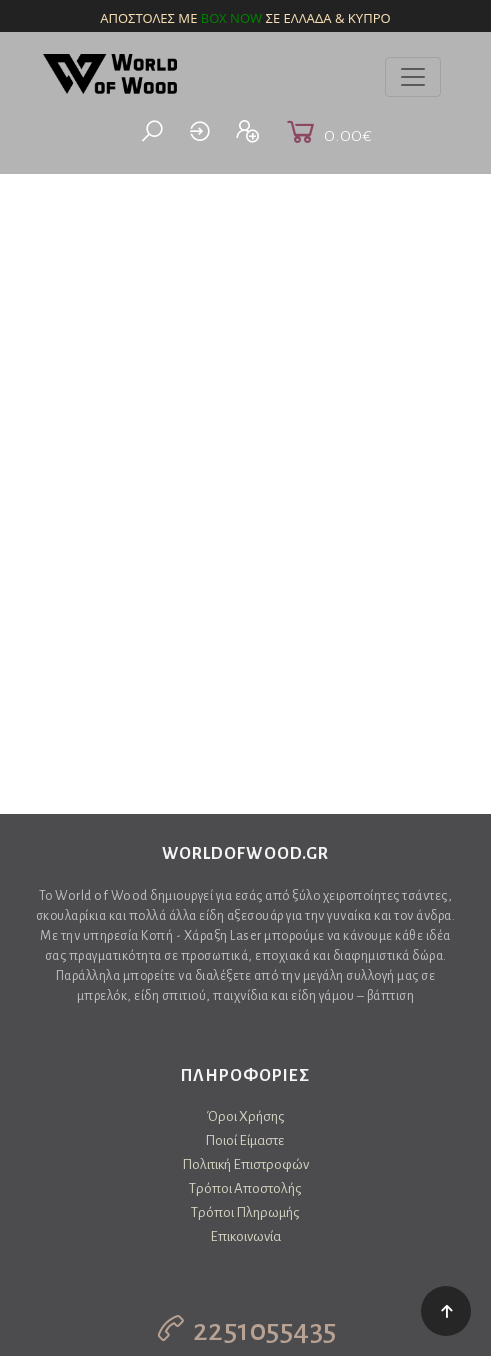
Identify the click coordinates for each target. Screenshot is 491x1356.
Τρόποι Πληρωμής (245, 1212)
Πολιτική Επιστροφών (245, 1164)
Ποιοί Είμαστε (245, 1140)
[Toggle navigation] (413, 77)
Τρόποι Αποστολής (245, 1188)
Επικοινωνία (245, 1236)
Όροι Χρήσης (245, 1116)
